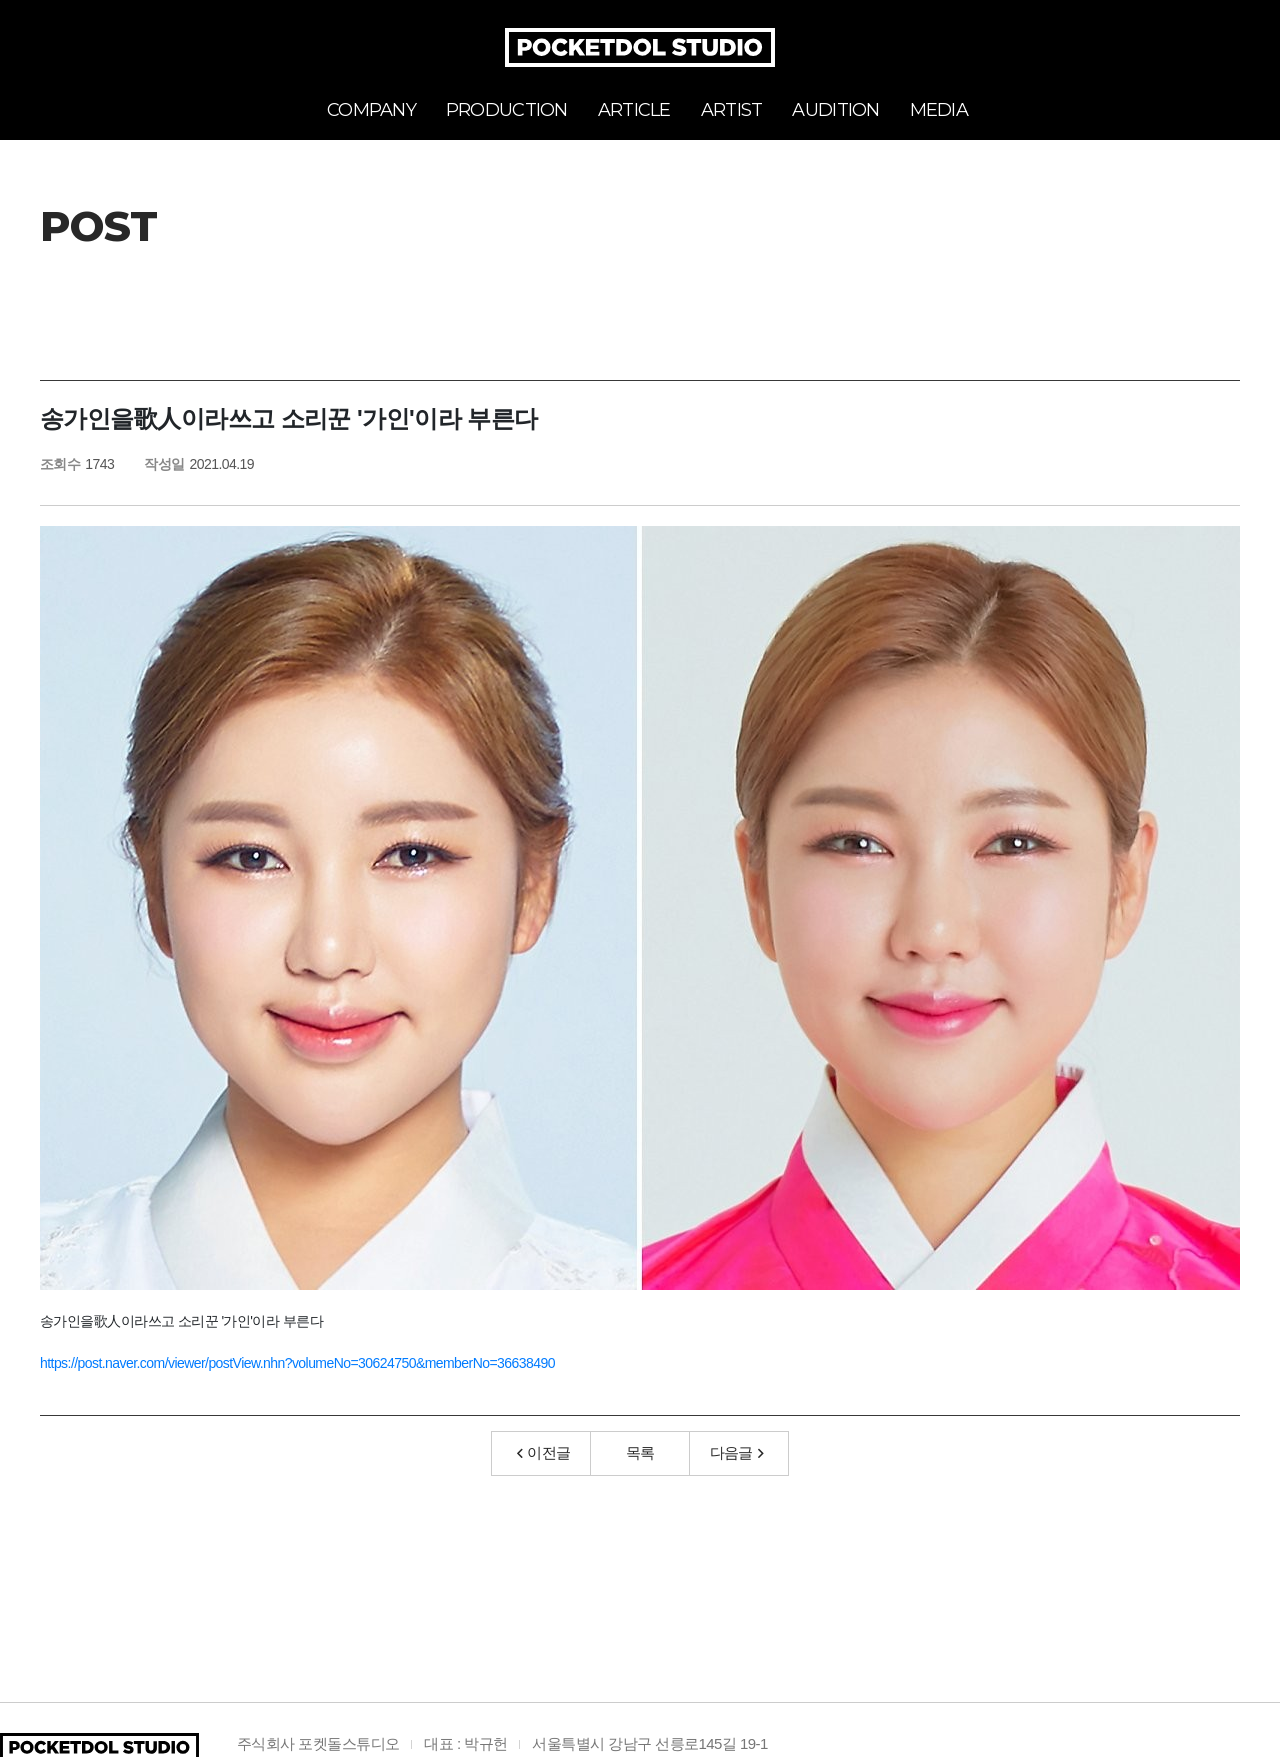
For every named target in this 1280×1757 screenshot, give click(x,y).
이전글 (544, 1452)
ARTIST (732, 110)
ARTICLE (634, 110)
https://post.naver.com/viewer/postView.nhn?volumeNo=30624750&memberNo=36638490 (297, 1363)
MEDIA (939, 110)
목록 (640, 1452)
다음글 (737, 1452)
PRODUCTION (507, 110)
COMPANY (371, 110)
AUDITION (835, 110)
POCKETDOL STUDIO (640, 47)
